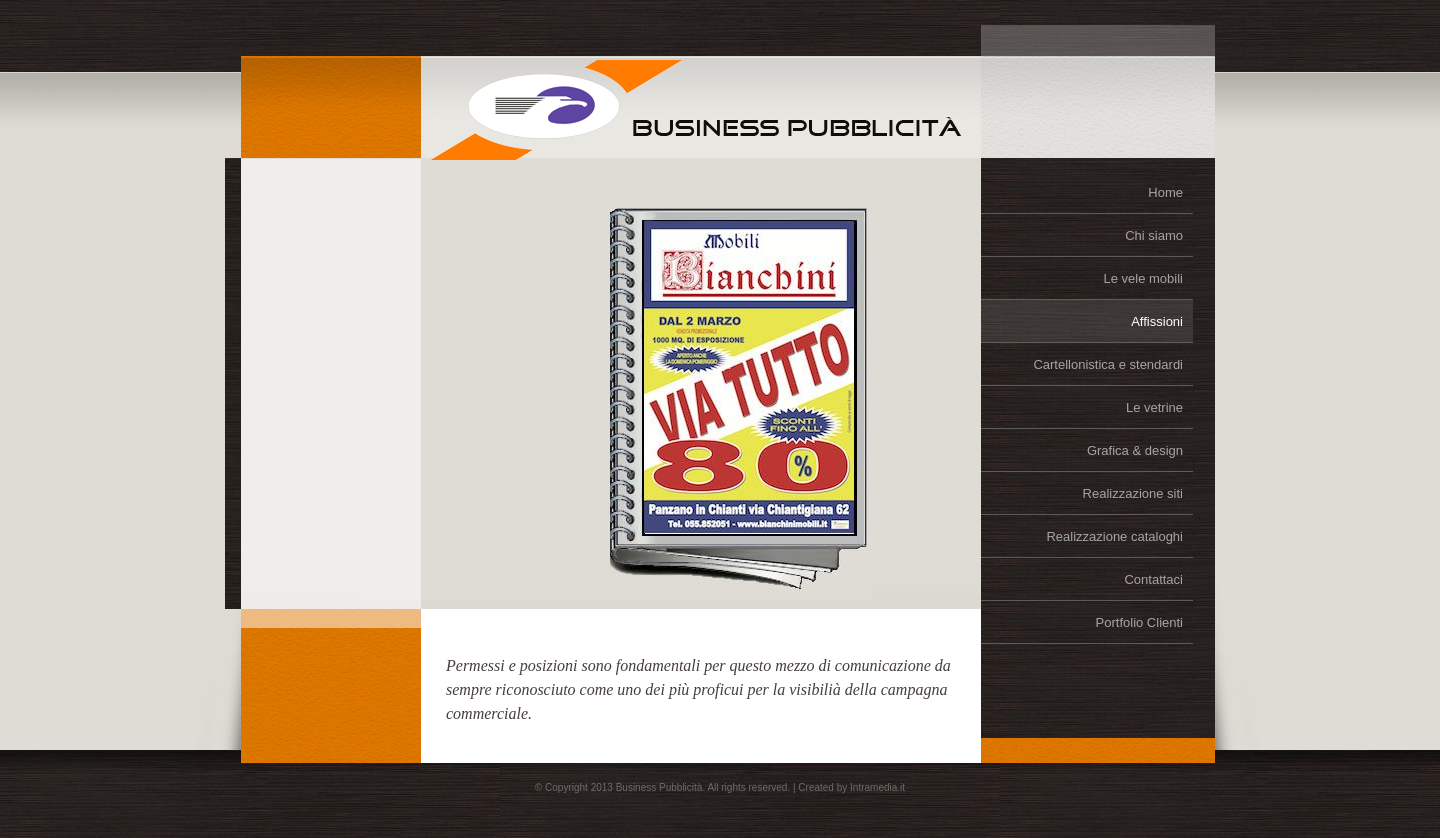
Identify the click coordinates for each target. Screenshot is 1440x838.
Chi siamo (1154, 235)
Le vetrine (1154, 407)
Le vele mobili (1144, 278)
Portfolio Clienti (1139, 622)
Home (1165, 192)
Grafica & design (1135, 450)
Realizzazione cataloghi (1114, 536)
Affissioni (1157, 321)
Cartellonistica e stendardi (1108, 364)
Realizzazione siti (1133, 493)
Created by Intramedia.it (851, 787)
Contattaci (1153, 579)
